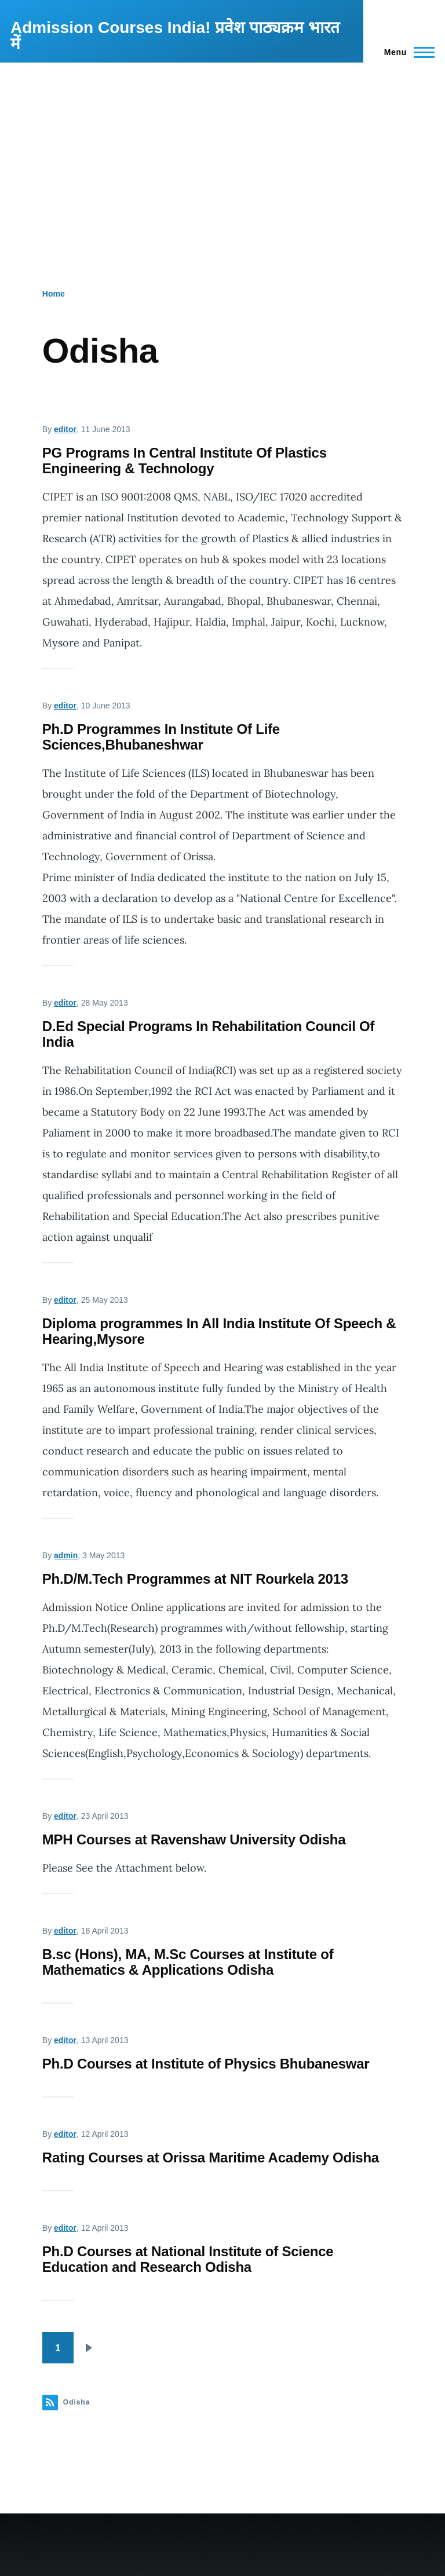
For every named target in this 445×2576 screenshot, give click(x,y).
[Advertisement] (222, 149)
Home (53, 293)
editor (65, 429)
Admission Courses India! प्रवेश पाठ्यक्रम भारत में (175, 36)
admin (66, 1555)
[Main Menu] (406, 52)
